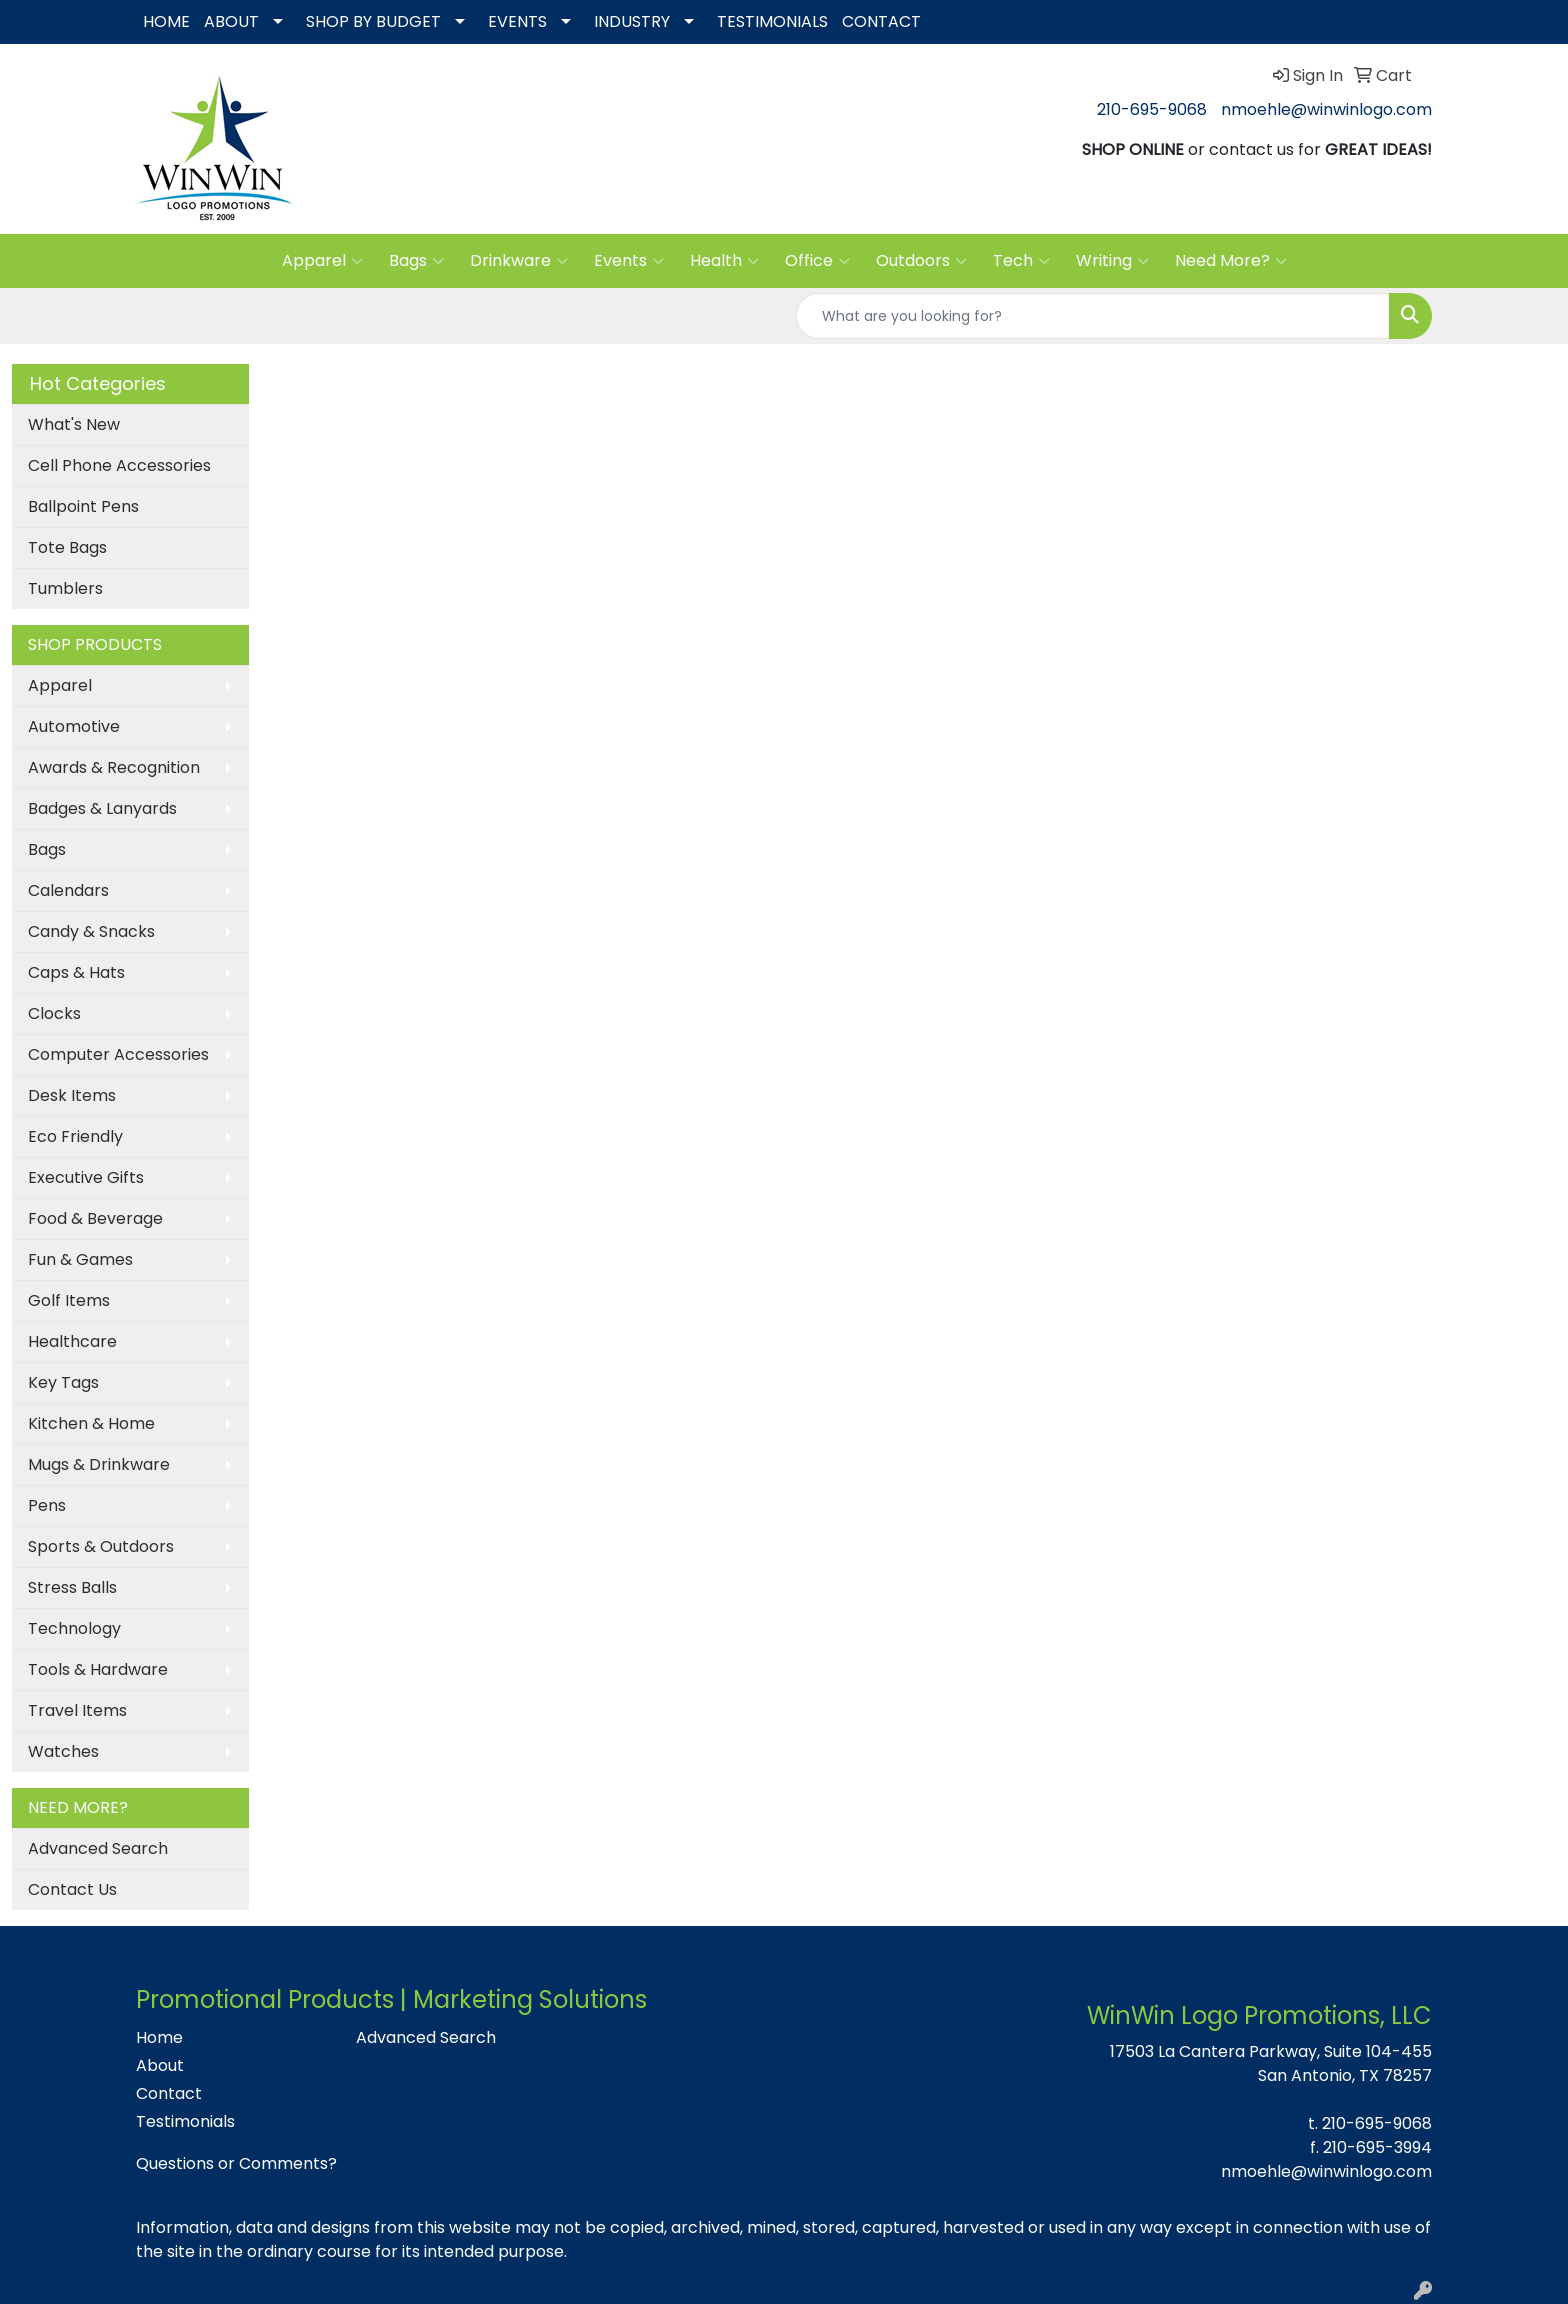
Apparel (322, 261)
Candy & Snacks (91, 931)
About (160, 2065)
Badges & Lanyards (102, 808)
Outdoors (921, 261)
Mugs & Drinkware (99, 1464)
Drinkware (519, 261)
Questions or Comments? (236, 2163)
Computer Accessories (118, 1054)
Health (724, 261)
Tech (1021, 261)
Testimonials (185, 2121)
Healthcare (72, 1341)
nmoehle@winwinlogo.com (1326, 109)
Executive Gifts (86, 1177)
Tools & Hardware (98, 1669)
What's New (74, 424)
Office (817, 261)
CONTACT (881, 21)
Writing (1112, 261)
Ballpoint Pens (83, 506)
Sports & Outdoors (101, 1546)
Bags (416, 261)
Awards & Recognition (114, 767)
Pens (47, 1505)
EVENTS (517, 21)
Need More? (1231, 261)
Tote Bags (67, 547)
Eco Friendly (75, 1136)
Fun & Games (80, 1259)
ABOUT (231, 21)
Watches (63, 1751)
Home (159, 2037)
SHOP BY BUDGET (373, 21)
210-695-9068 (1152, 109)
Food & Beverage (95, 1218)
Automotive (74, 726)
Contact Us (72, 1889)
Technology (74, 1628)
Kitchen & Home (91, 1423)
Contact (169, 2093)
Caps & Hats (76, 972)
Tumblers (65, 588)
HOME (166, 21)
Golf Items (69, 1300)
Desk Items (72, 1095)
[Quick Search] (1093, 316)
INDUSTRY (632, 21)
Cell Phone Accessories (119, 465)
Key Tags (63, 1382)
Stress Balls (72, 1587)
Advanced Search (98, 1848)
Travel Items (77, 1710)
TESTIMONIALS (772, 21)
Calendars (68, 890)
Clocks (54, 1013)
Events (629, 261)
